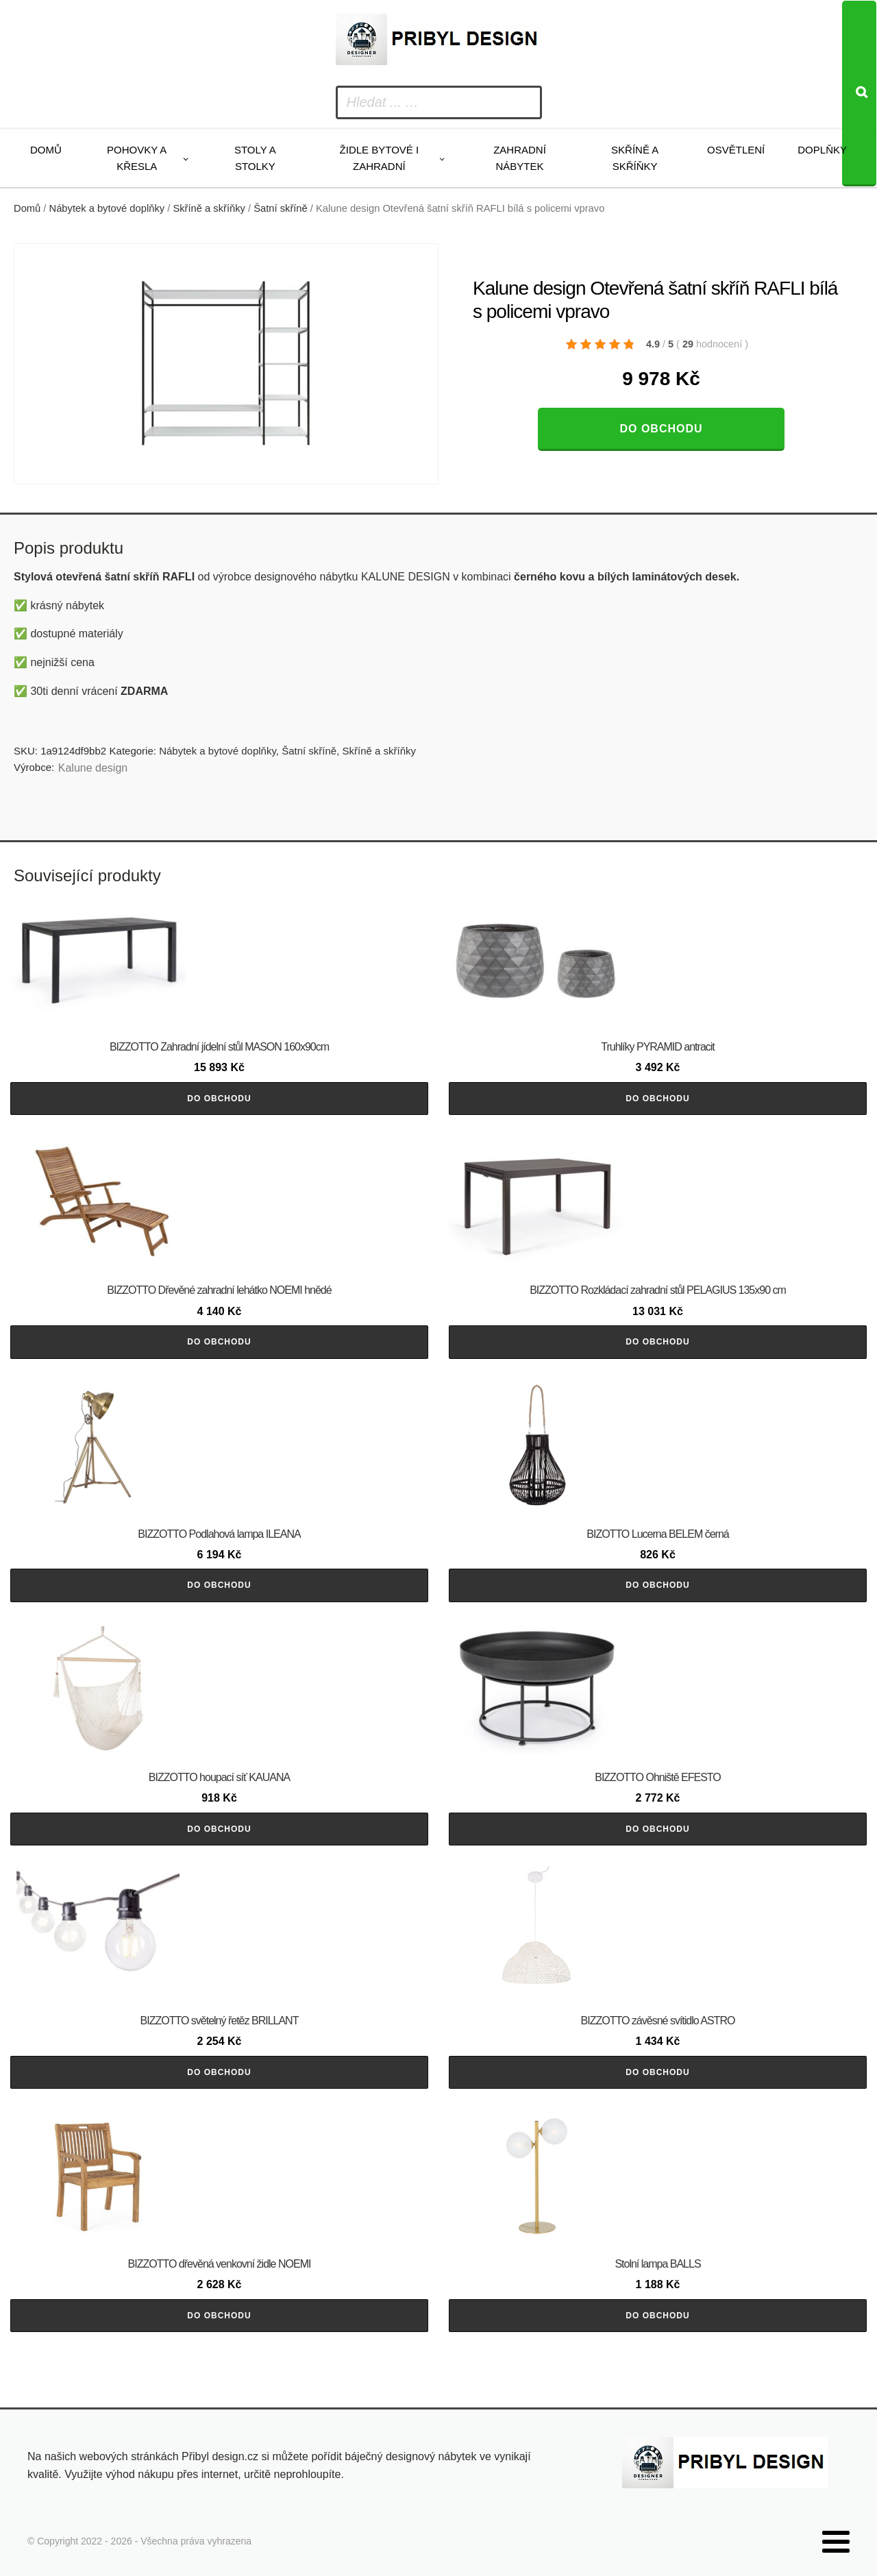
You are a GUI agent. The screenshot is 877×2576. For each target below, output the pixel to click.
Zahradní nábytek (519, 158)
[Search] (859, 93)
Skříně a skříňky (634, 158)
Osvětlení (736, 150)
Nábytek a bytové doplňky (107, 208)
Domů (46, 150)
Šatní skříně (281, 208)
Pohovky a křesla (136, 158)
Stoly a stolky (255, 158)
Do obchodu (660, 428)
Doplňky (822, 150)
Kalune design (92, 768)
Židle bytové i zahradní (379, 158)
